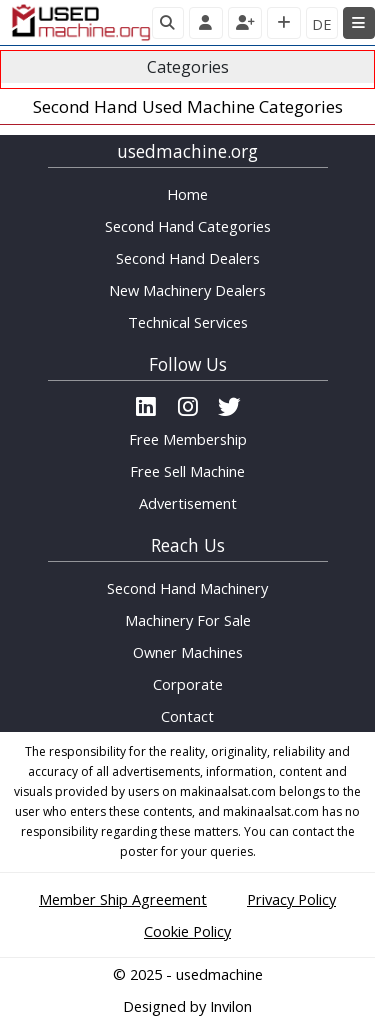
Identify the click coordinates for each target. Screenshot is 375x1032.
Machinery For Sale (188, 620)
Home (187, 194)
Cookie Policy (187, 931)
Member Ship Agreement (123, 899)
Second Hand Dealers (188, 258)
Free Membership (188, 439)
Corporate (188, 684)
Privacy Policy (291, 899)
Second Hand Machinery (187, 588)
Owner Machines (188, 652)
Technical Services (188, 322)
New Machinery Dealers (187, 290)
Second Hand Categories (188, 226)
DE (322, 24)
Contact (187, 716)
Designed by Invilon (187, 1006)
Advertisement (188, 503)
